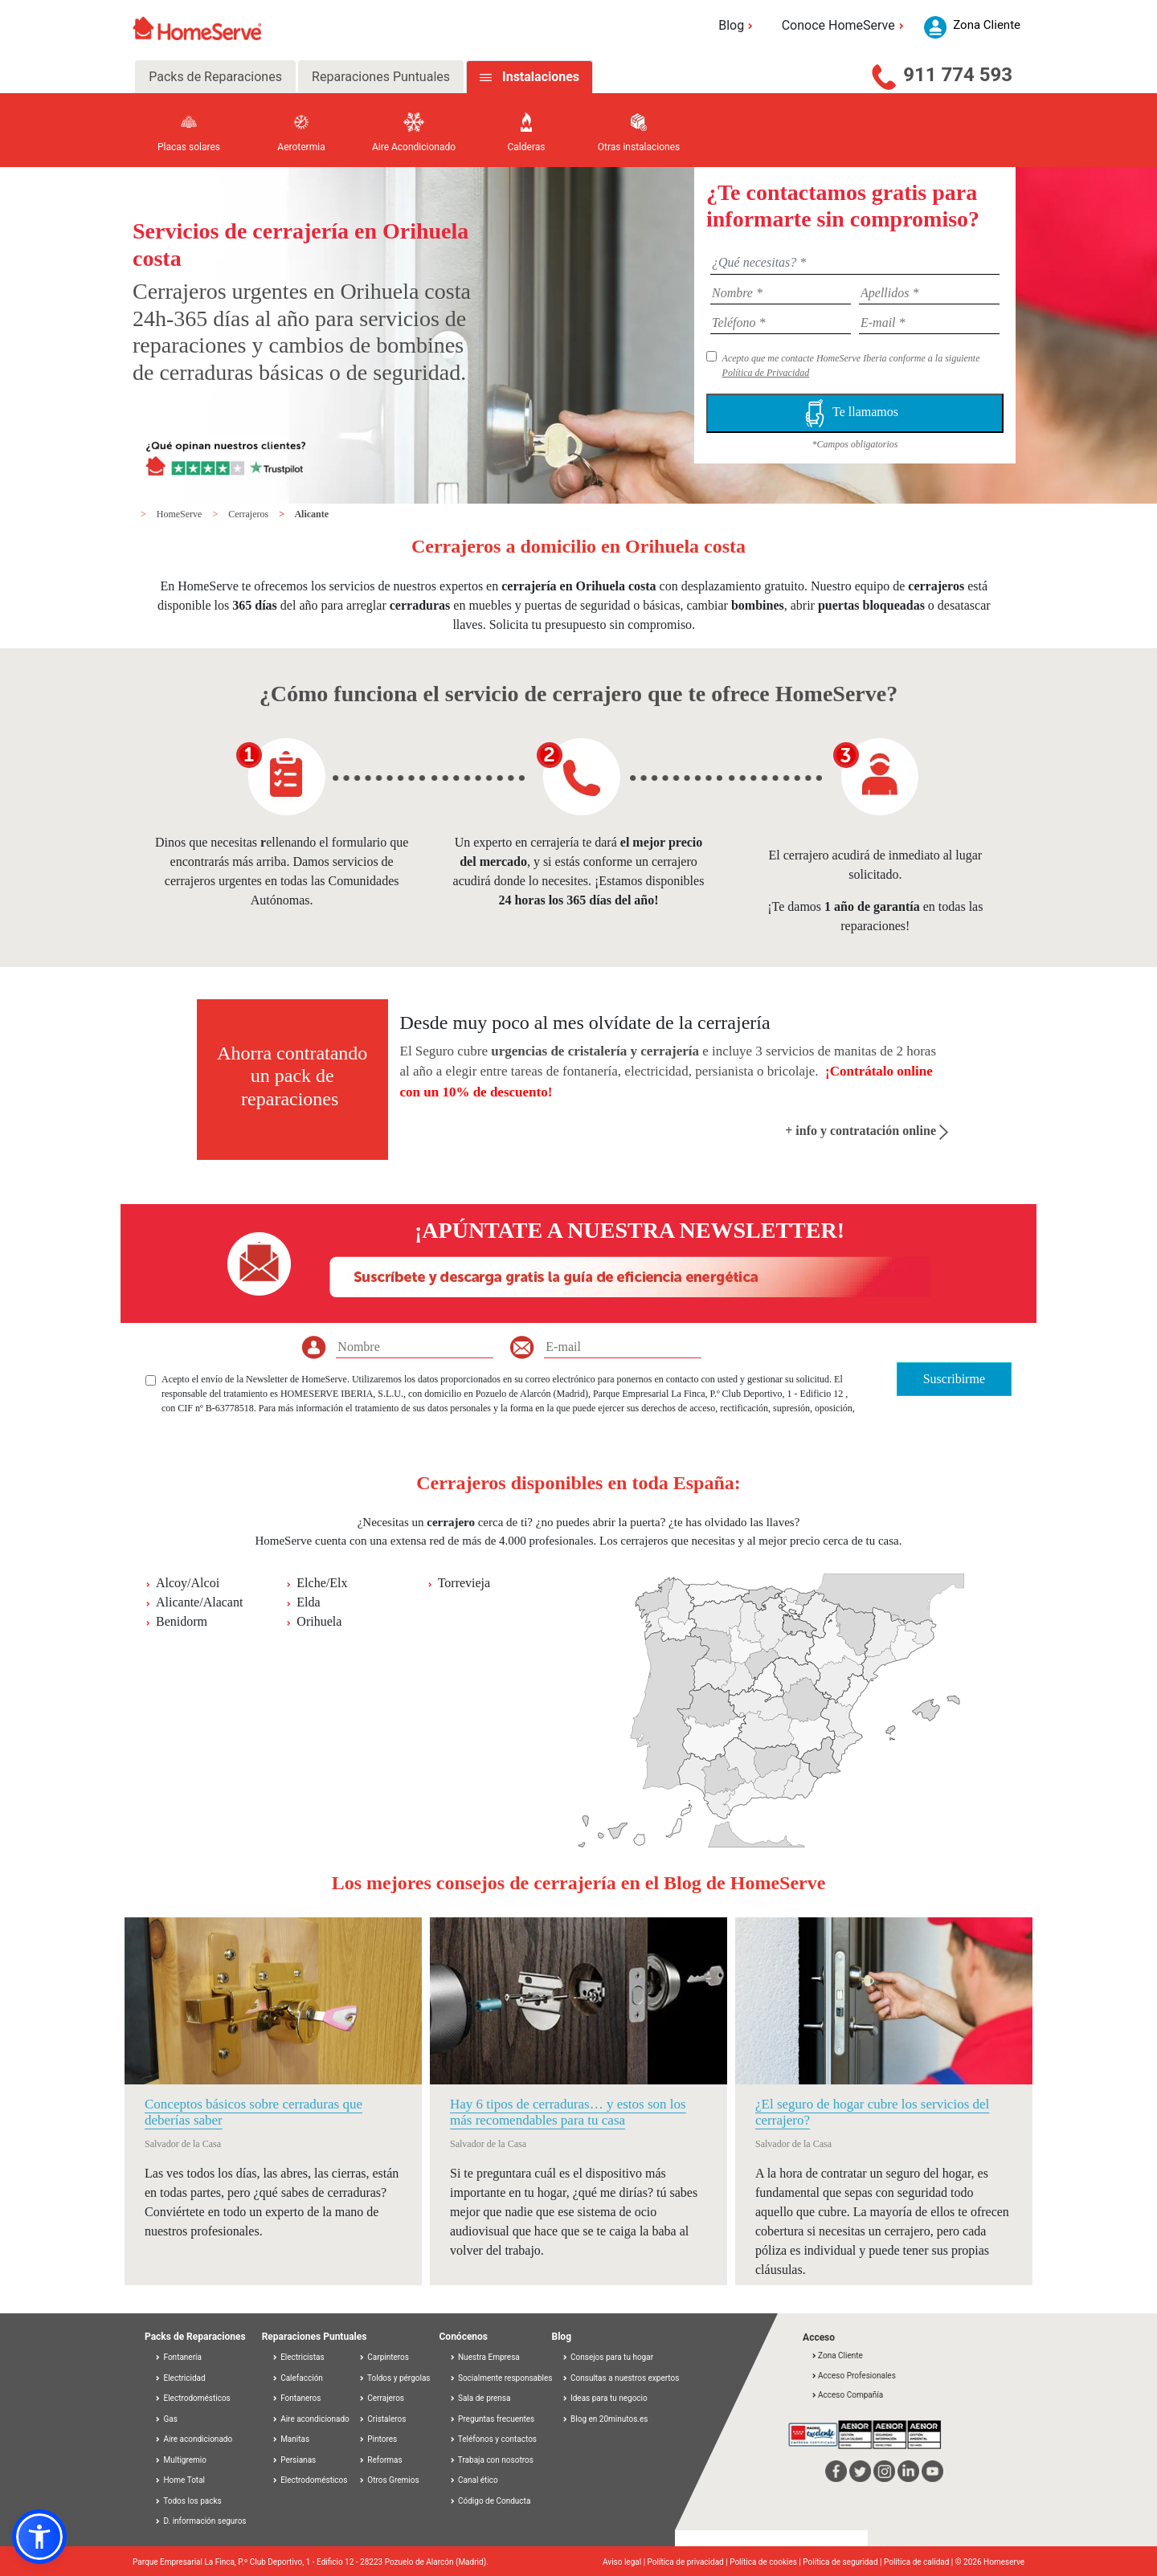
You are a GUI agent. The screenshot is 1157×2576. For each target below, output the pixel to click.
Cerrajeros (249, 514)
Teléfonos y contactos (493, 2439)
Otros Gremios (388, 2480)
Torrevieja (464, 1583)
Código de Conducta (490, 2500)
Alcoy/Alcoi (187, 1583)
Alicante (311, 514)
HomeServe (181, 514)
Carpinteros (383, 2357)
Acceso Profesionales (853, 2375)
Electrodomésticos (192, 2398)
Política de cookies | (766, 2562)
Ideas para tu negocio (605, 2398)
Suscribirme (954, 1379)
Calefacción (297, 2378)
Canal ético (473, 2480)
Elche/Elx (321, 1583)
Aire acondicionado (193, 2439)
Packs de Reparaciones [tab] (215, 76)
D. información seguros (200, 2521)
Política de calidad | (919, 2562)
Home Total (179, 2480)
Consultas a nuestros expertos (621, 2378)
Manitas (290, 2439)
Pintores (377, 2439)
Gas (166, 2419)
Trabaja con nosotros (491, 2460)
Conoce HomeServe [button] (845, 25)
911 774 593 (957, 74)
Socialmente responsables (501, 2378)
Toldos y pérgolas (394, 2378)
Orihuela (318, 1621)
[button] (39, 2536)
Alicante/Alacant (199, 1602)
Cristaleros (382, 2419)
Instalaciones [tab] (540, 76)
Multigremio (180, 2460)
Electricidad (180, 2378)
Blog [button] (738, 25)
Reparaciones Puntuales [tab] (381, 76)
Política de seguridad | (843, 2562)
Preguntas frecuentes (492, 2419)
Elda (308, 1602)
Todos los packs (188, 2500)
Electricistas (298, 2357)
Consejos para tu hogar (608, 2357)
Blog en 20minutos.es (605, 2419)
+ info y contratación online (866, 1130)
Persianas (294, 2460)
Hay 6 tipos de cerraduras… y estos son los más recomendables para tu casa (568, 2112)
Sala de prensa (480, 2398)
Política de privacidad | (689, 2562)
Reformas (380, 2460)
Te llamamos (855, 413)
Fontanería (178, 2357)
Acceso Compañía (847, 2394)
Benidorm (181, 1621)
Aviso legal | (625, 2562)
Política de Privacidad (766, 372)
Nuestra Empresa (484, 2357)
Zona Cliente (837, 2355)
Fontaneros (296, 2398)
